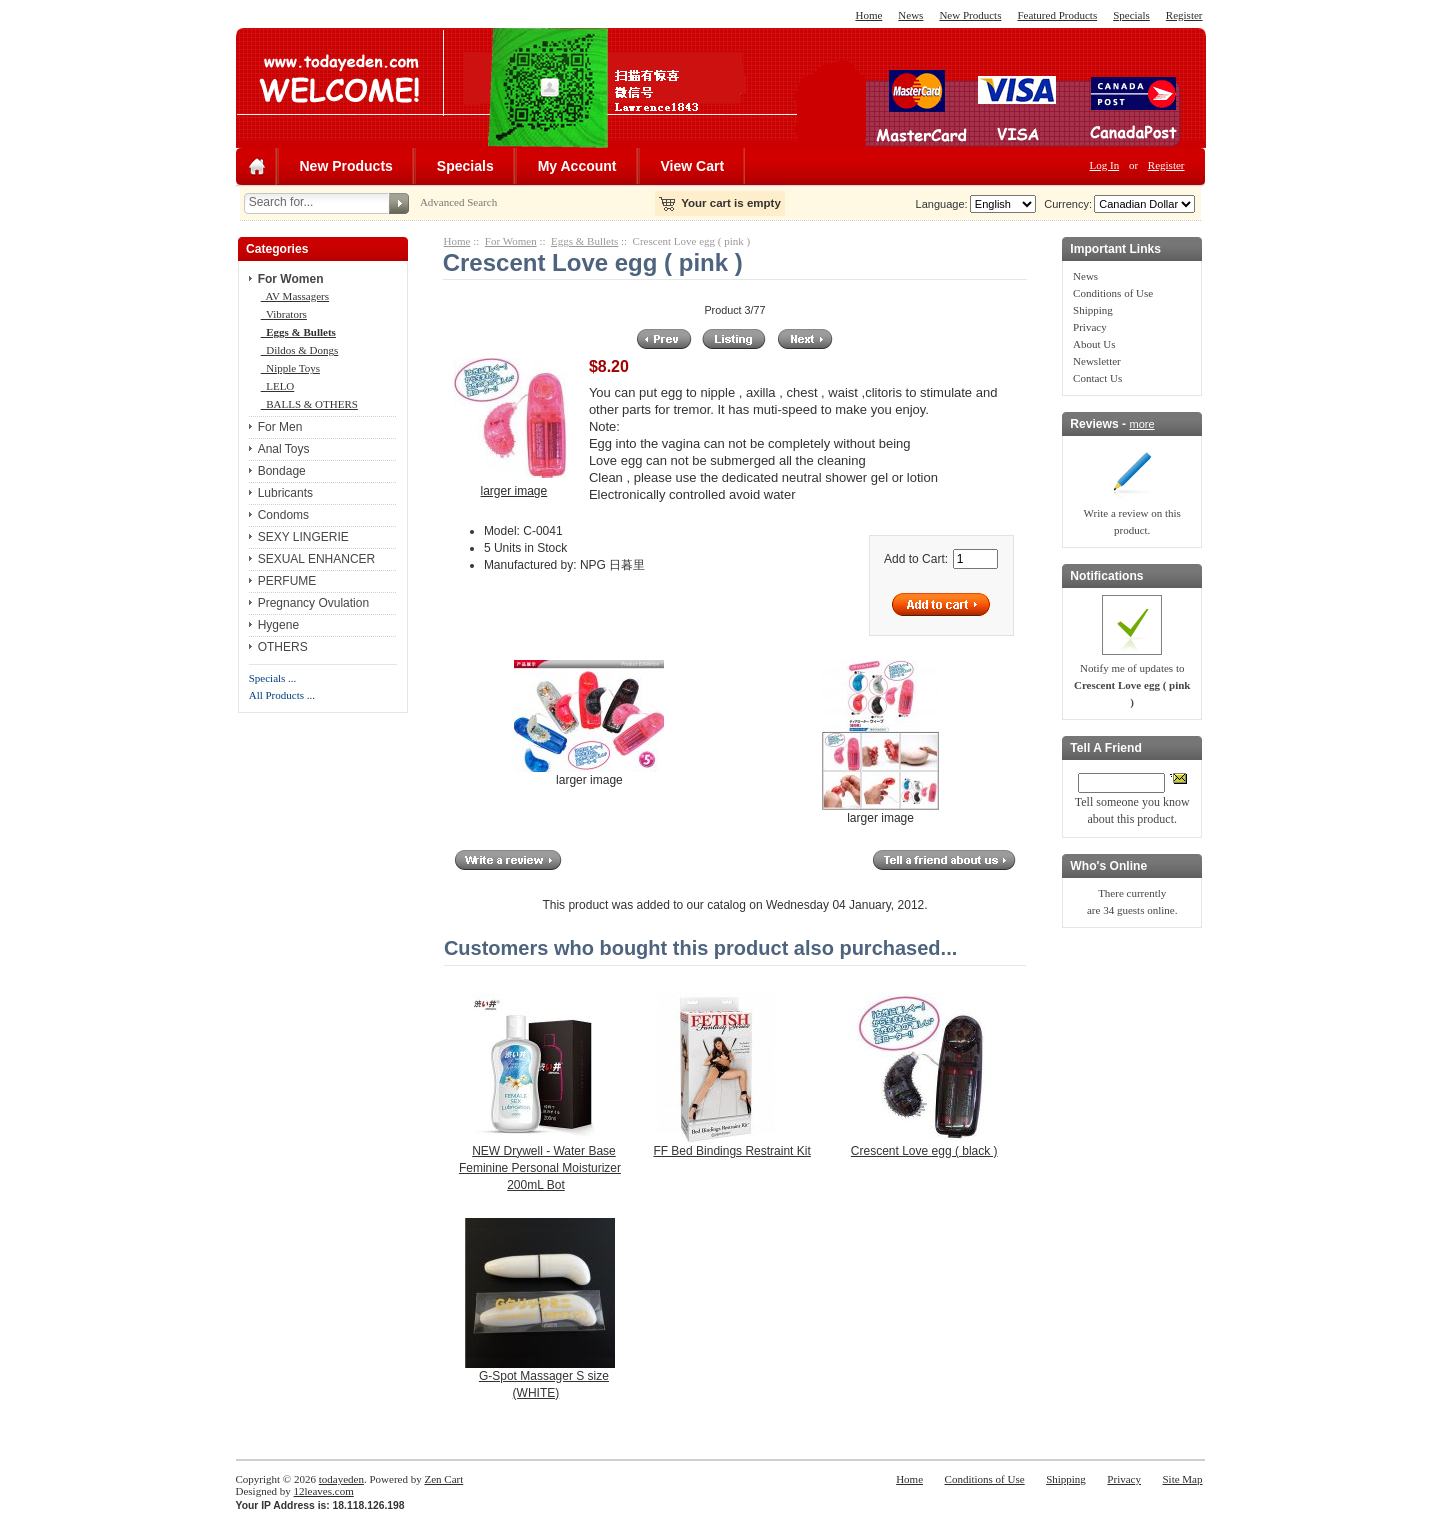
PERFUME (287, 581)
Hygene (278, 625)
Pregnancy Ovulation (313, 603)
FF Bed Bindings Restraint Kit (731, 1151)
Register (1184, 15)
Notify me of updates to (1132, 685)
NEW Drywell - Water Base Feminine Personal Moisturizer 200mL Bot (540, 1168)
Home (868, 15)
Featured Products (1057, 15)
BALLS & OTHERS (309, 404)
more (1141, 424)
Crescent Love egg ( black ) (924, 1151)
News (910, 15)
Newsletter (1097, 361)
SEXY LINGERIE (303, 537)
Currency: (1065, 204)
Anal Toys (284, 449)
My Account (577, 166)
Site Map (1182, 1479)
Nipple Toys (290, 368)
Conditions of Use (1113, 293)
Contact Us (1097, 378)
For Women (511, 241)
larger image (589, 774)
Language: (942, 204)
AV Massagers (295, 296)
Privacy (1090, 327)
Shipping (1093, 310)
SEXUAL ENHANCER (317, 559)
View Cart (693, 166)
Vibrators (284, 314)
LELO (278, 386)
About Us (1094, 344)
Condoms (283, 515)
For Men (280, 427)
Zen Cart (443, 1479)
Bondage (282, 471)
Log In (1105, 165)
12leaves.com (324, 1491)
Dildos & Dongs (300, 350)
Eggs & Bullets (584, 241)
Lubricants (285, 493)
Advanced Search (458, 202)
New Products (970, 15)
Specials (1131, 15)
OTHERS (283, 647)
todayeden (341, 1479)
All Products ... (282, 695)
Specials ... (273, 678)
